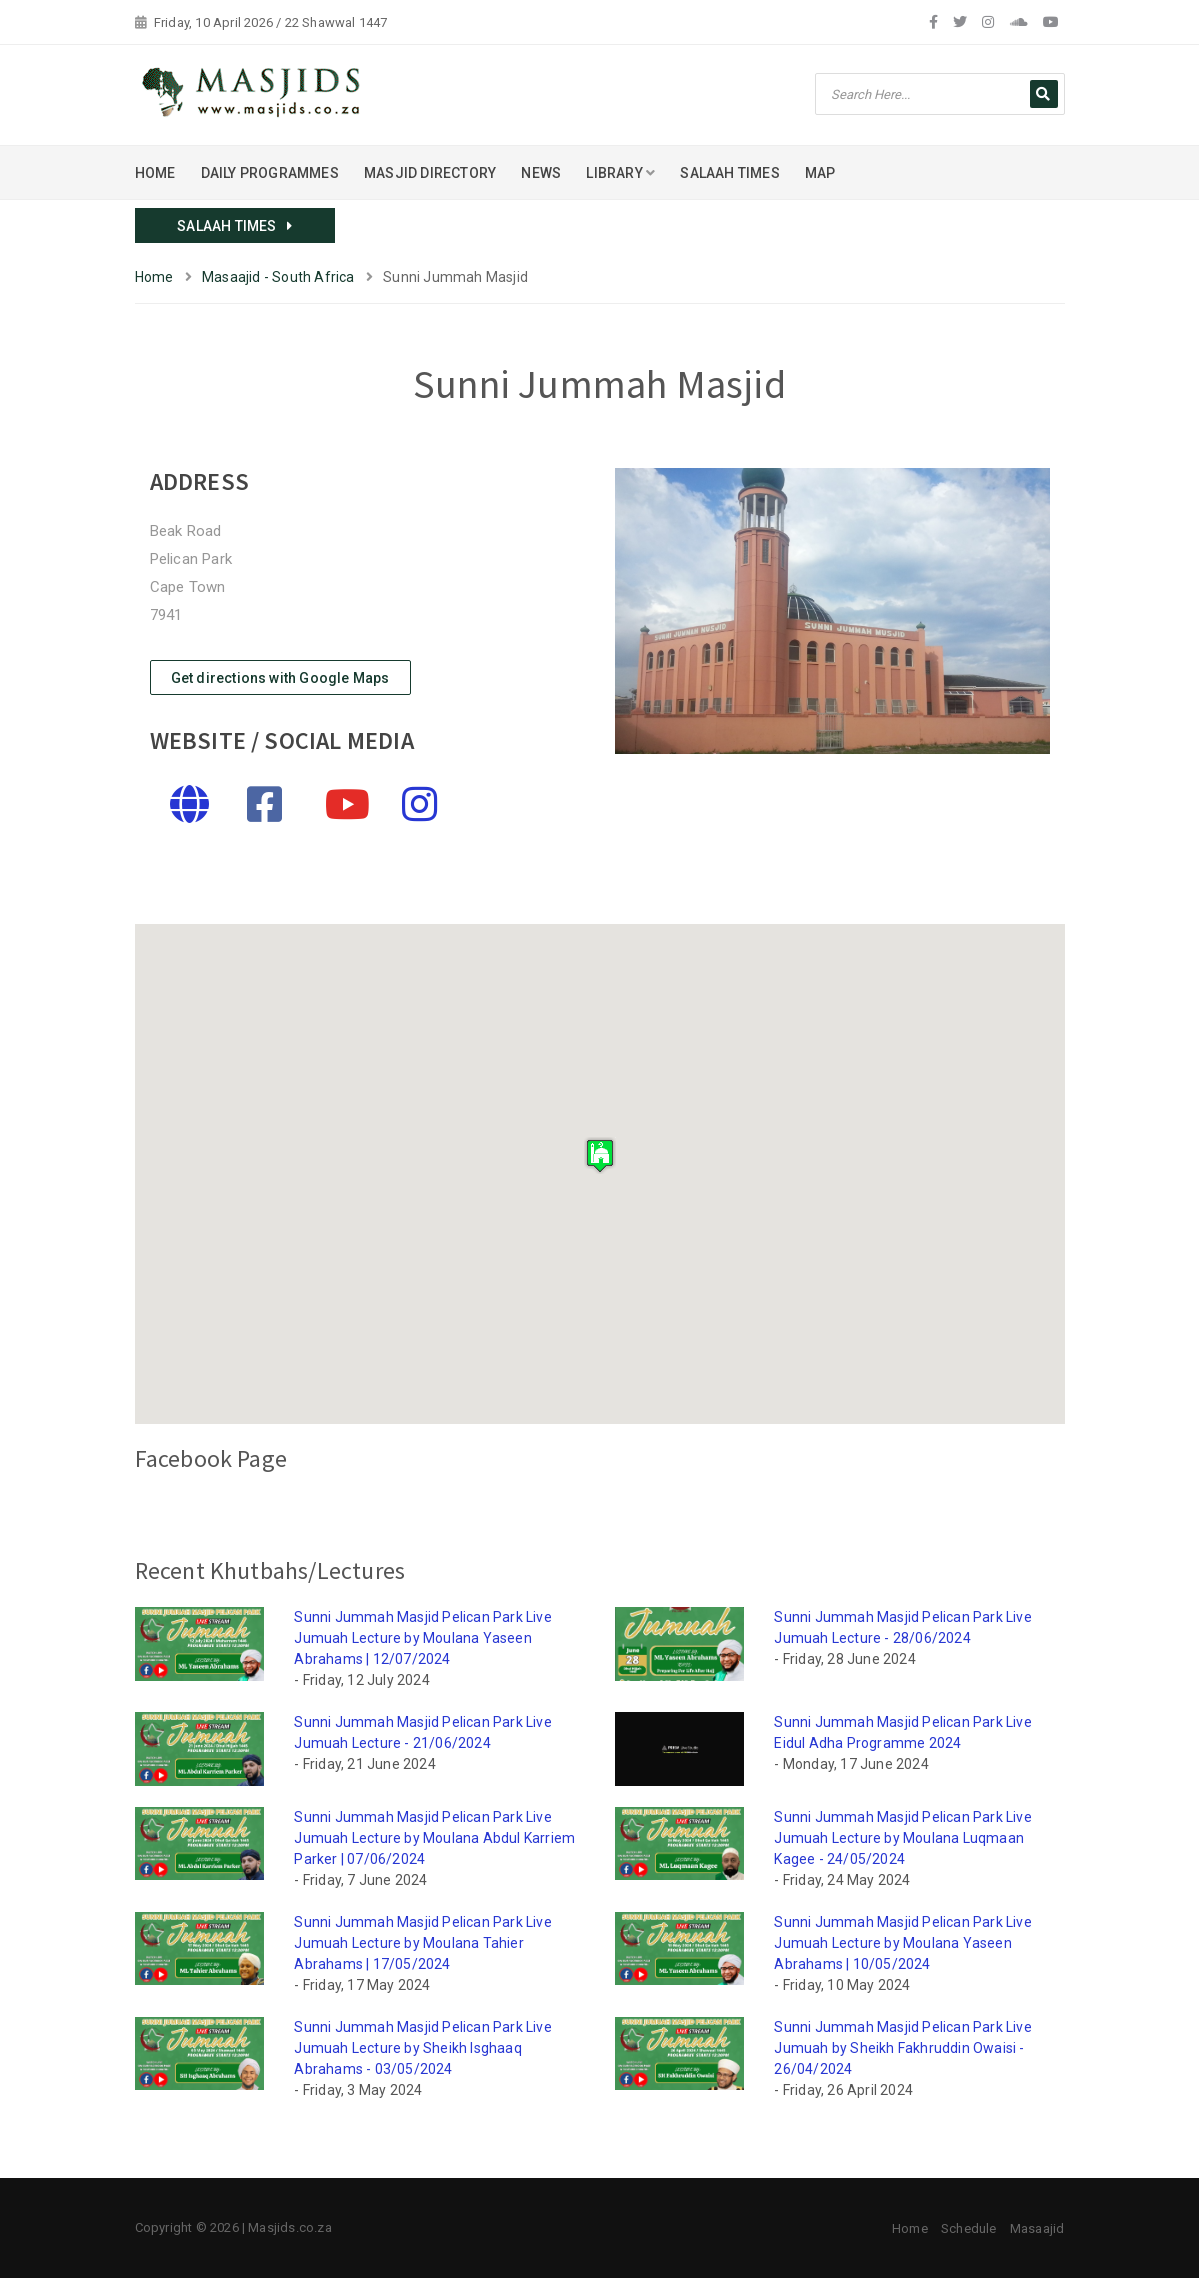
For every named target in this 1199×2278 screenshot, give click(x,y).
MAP (820, 173)
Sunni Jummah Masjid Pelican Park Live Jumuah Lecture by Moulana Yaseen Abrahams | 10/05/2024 (902, 1943)
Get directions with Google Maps (280, 678)
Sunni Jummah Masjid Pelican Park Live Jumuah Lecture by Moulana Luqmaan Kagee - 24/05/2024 (902, 1838)
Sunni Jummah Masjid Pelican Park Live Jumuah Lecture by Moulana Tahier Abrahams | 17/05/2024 (422, 1943)
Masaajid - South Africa (278, 277)
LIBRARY (620, 173)
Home (154, 277)
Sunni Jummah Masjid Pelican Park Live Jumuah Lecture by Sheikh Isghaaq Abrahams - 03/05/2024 (422, 2048)
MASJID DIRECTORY (430, 173)
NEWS (541, 173)
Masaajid (1037, 2228)
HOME (155, 173)
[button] (600, 1155)
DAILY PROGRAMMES (270, 173)
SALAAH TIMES (729, 173)
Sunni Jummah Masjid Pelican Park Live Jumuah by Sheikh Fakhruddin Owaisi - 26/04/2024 (902, 2048)
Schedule (969, 2228)
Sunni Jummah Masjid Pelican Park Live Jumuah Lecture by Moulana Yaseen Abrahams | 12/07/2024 (422, 1638)
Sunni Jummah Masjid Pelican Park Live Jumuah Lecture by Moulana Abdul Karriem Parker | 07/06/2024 (434, 1838)
